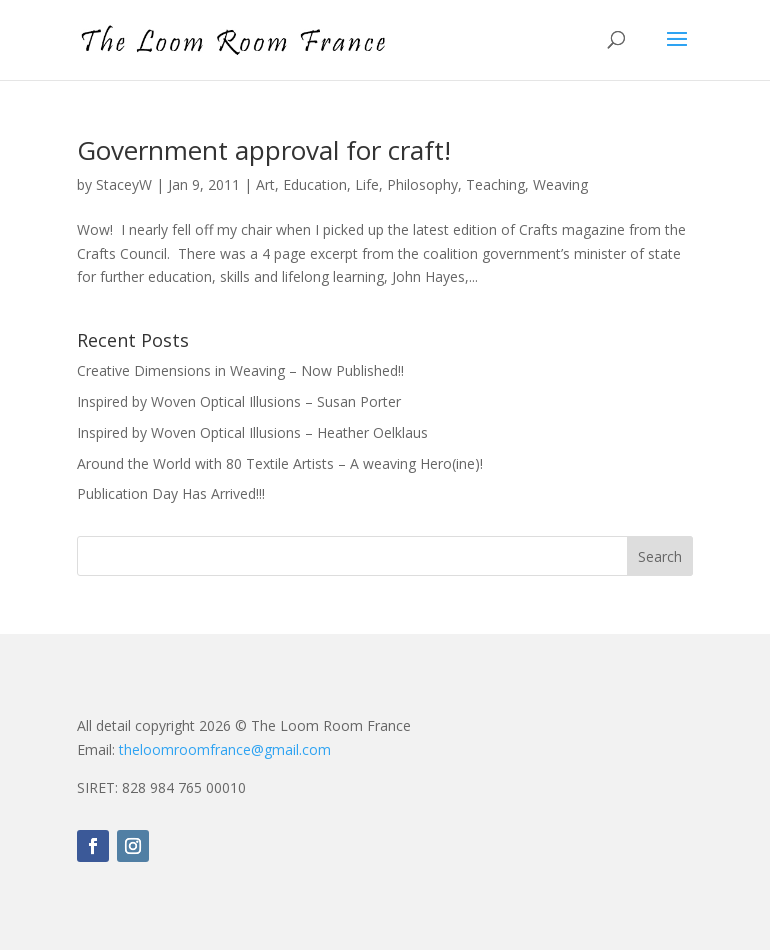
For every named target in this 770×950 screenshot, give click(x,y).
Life (367, 184)
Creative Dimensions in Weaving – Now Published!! (240, 370)
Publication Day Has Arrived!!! (171, 493)
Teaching (495, 184)
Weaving (560, 184)
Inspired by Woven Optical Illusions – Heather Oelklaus (252, 432)
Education (315, 184)
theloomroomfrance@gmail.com (225, 749)
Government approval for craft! (264, 150)
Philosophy (422, 184)
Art (265, 184)
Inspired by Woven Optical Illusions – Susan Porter (239, 401)
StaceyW (124, 184)
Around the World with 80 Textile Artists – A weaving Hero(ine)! (280, 463)
